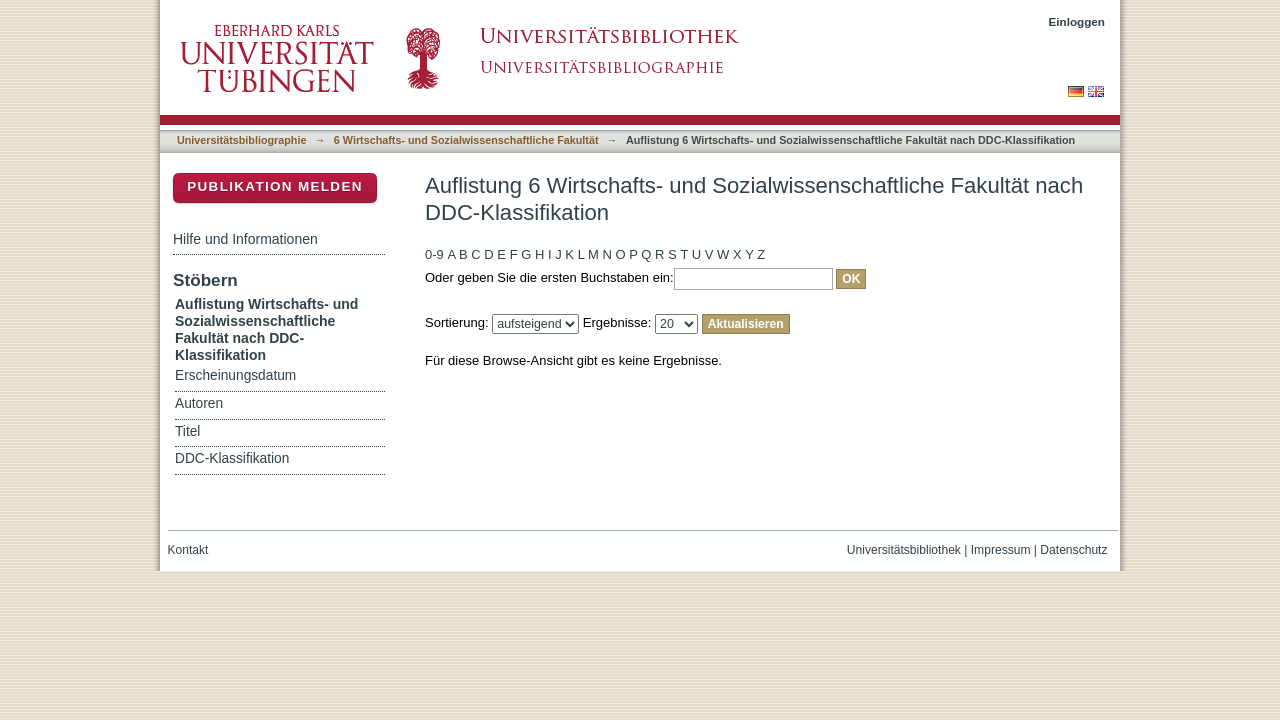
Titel (187, 431)
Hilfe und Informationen (245, 239)
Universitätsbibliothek (904, 550)
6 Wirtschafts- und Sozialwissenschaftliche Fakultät (466, 140)
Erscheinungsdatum (235, 375)
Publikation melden (275, 186)
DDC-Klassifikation (232, 458)
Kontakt (188, 550)
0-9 (434, 254)
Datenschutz (1073, 550)
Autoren (199, 403)
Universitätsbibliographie (241, 140)
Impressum (1001, 550)
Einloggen (1077, 21)
